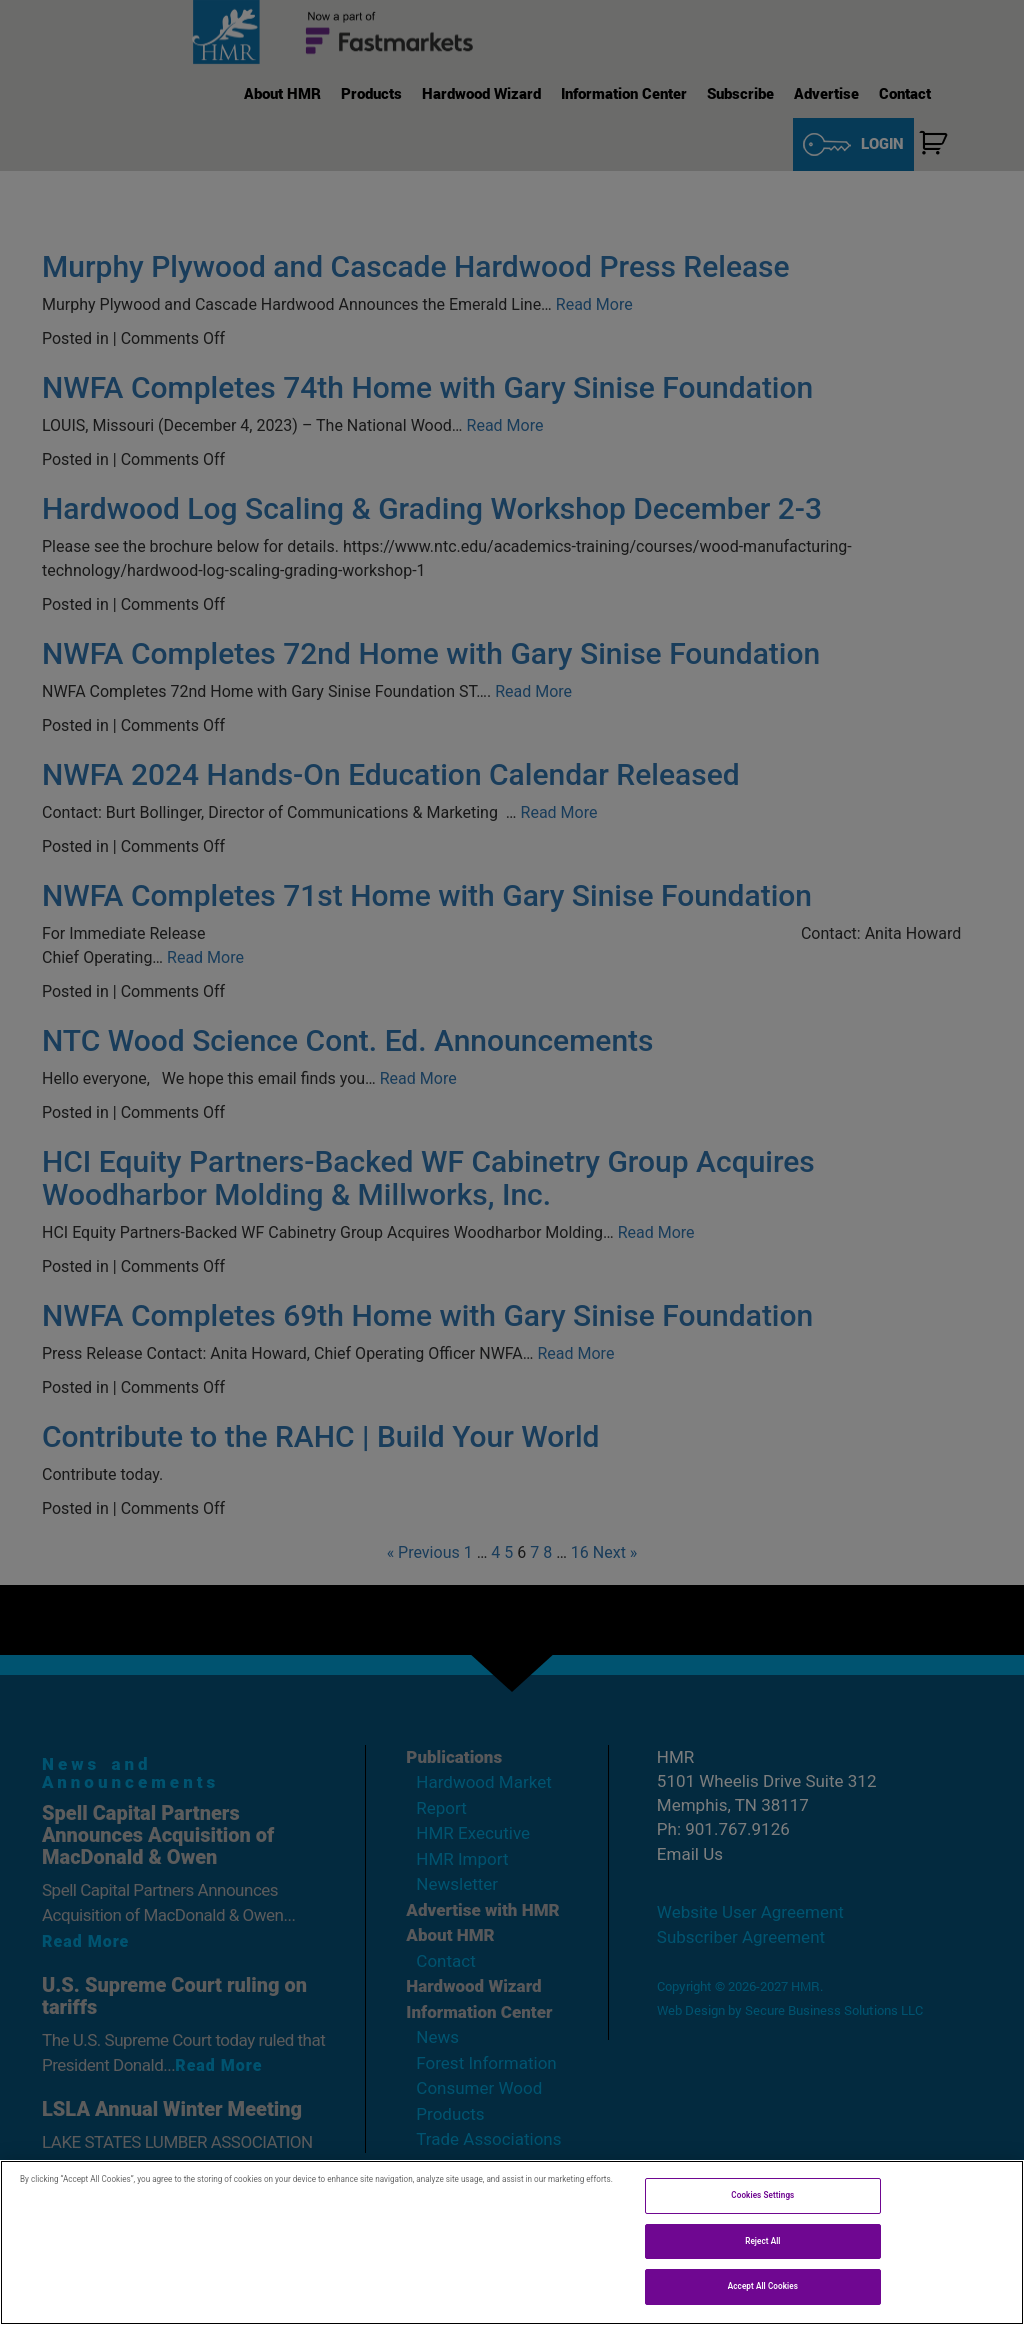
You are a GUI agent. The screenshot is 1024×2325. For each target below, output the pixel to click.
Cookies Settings (762, 2195)
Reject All (762, 2241)
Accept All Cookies (763, 2286)
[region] (512, 2242)
